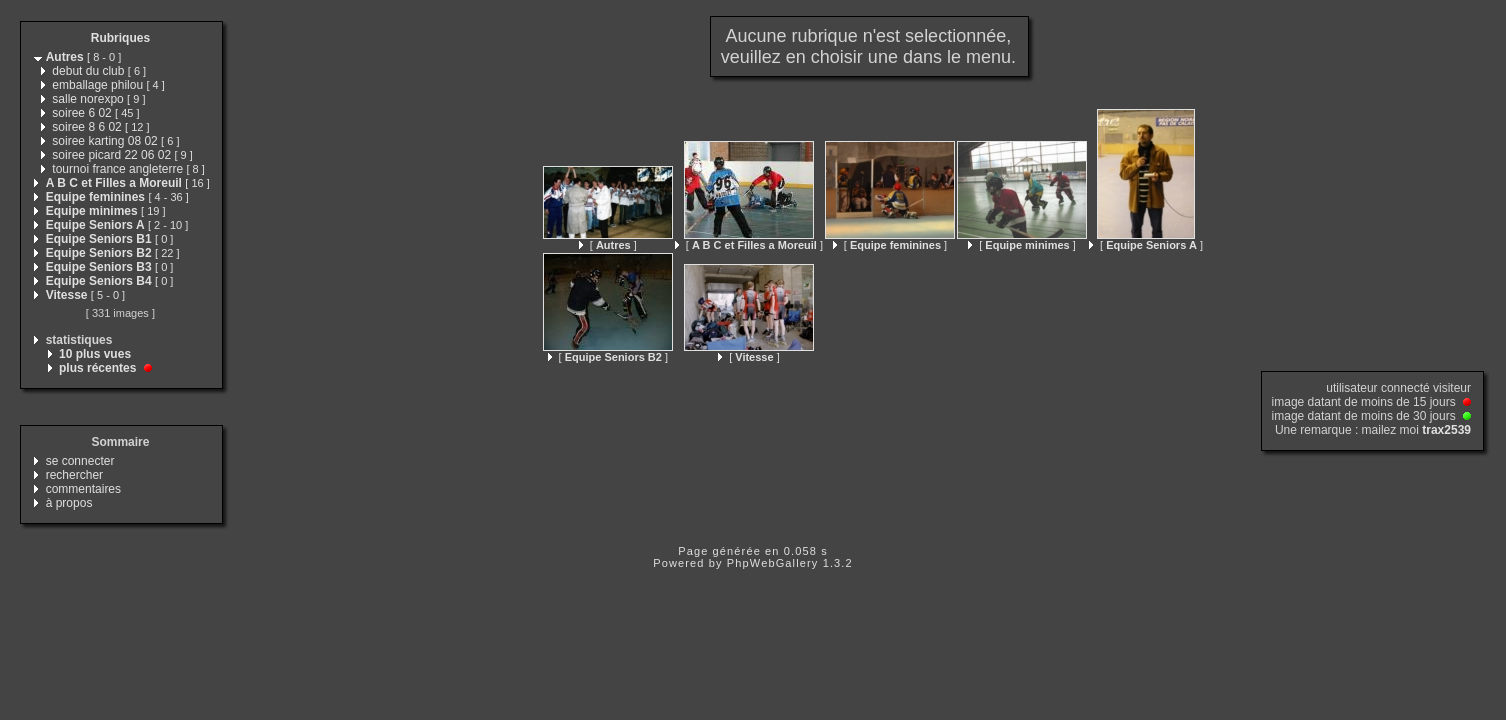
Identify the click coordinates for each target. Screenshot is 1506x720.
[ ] (608, 245)
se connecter (80, 461)
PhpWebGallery (773, 563)
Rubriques (120, 38)
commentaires (83, 489)
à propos (69, 503)
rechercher (74, 475)
